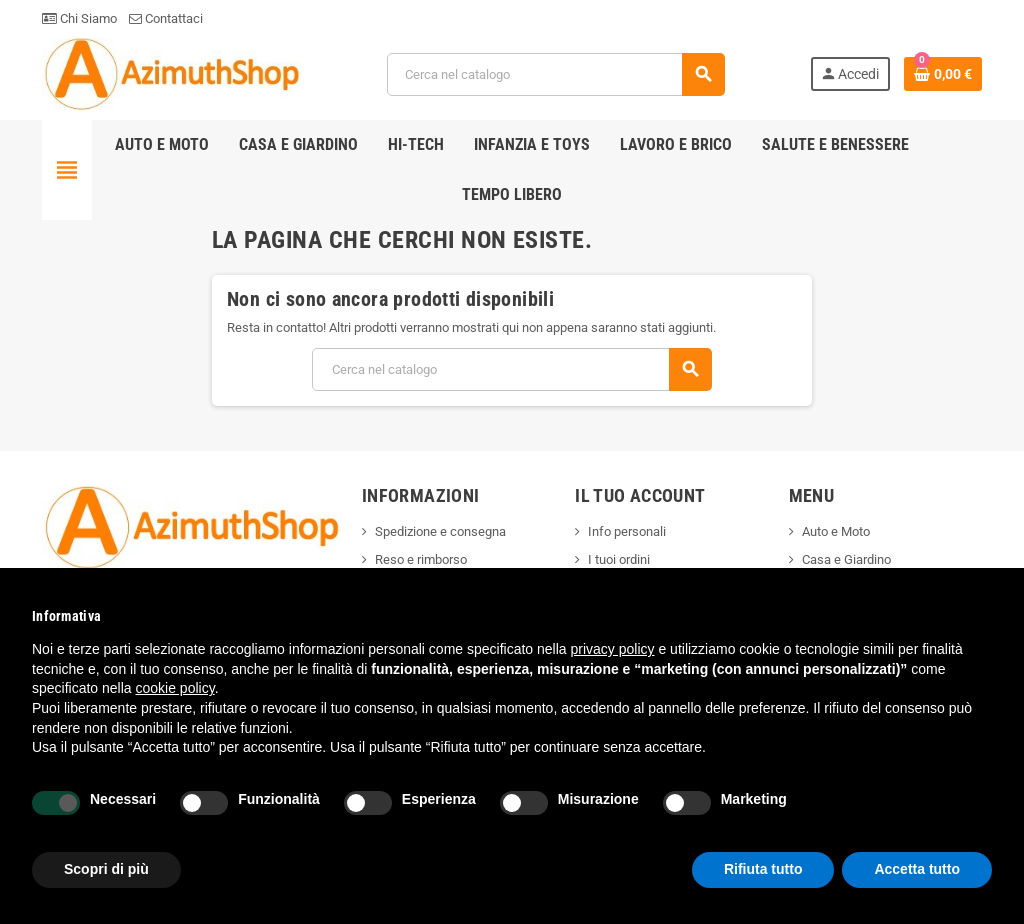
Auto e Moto (836, 531)
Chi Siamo (79, 18)
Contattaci (166, 18)
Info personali (627, 531)
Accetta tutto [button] (917, 869)
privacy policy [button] (613, 649)
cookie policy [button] (175, 688)
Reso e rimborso (421, 559)
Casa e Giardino (846, 559)
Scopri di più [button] (106, 869)
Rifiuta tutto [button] (763, 869)
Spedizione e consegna (440, 531)
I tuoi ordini (619, 559)
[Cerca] (555, 74)
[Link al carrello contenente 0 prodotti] (943, 74)
